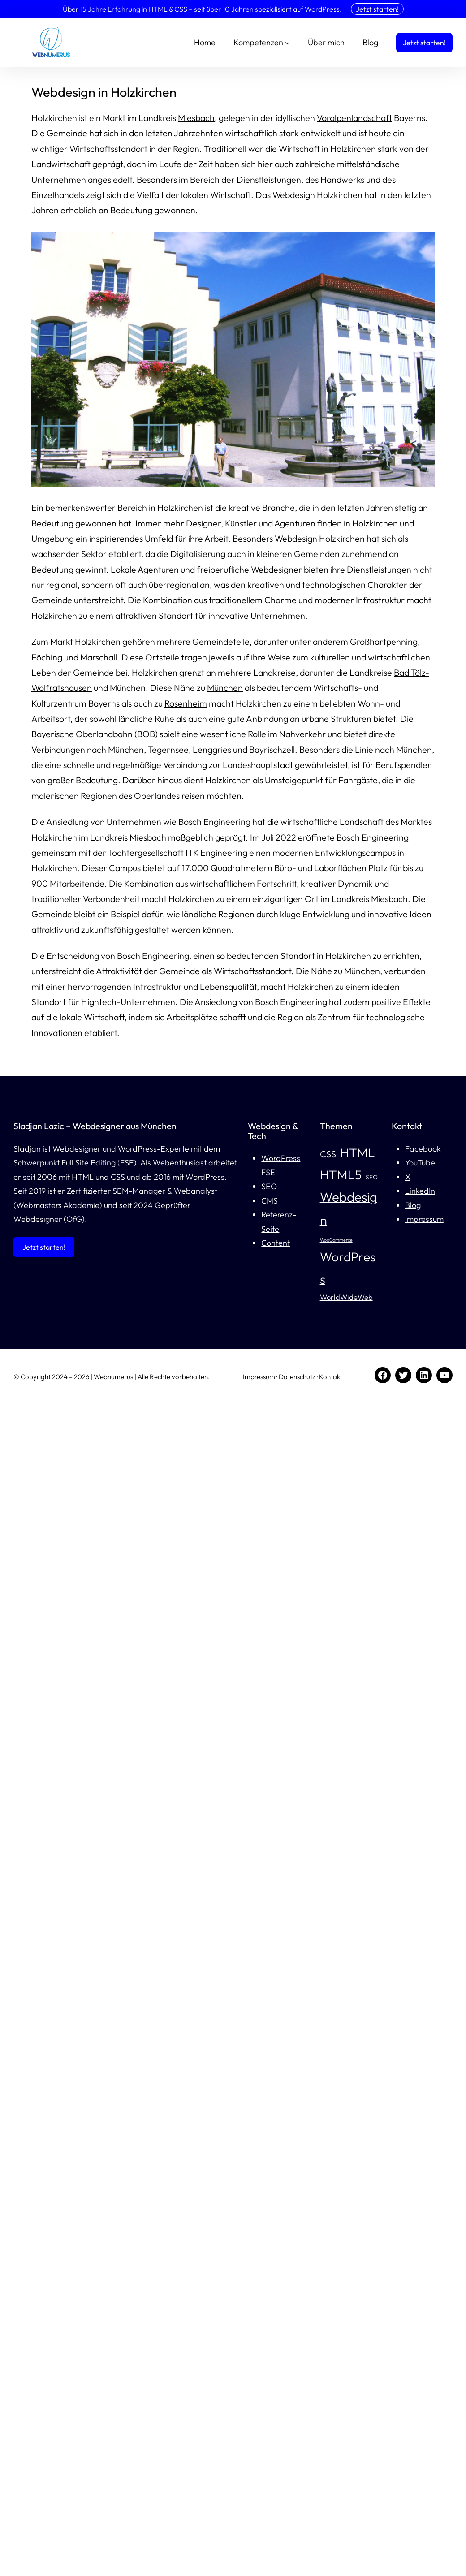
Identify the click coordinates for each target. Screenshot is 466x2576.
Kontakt (330, 1376)
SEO (269, 1186)
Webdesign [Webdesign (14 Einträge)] (348, 1208)
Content (275, 1243)
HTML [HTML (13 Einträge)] (357, 1153)
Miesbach (196, 117)
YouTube (420, 1162)
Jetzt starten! (377, 8)
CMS (269, 1200)
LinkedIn (420, 1191)
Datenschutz (297, 1376)
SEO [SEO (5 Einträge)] (372, 1177)
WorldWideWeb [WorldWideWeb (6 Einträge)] (346, 1297)
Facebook (423, 1148)
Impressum (424, 1219)
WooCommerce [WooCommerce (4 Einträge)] (336, 1240)
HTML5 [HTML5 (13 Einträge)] (341, 1174)
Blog (413, 1205)
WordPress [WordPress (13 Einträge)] (347, 1267)
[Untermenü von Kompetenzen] (287, 42)
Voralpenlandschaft (354, 117)
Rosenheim (185, 703)
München (225, 687)
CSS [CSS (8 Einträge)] (328, 1154)
